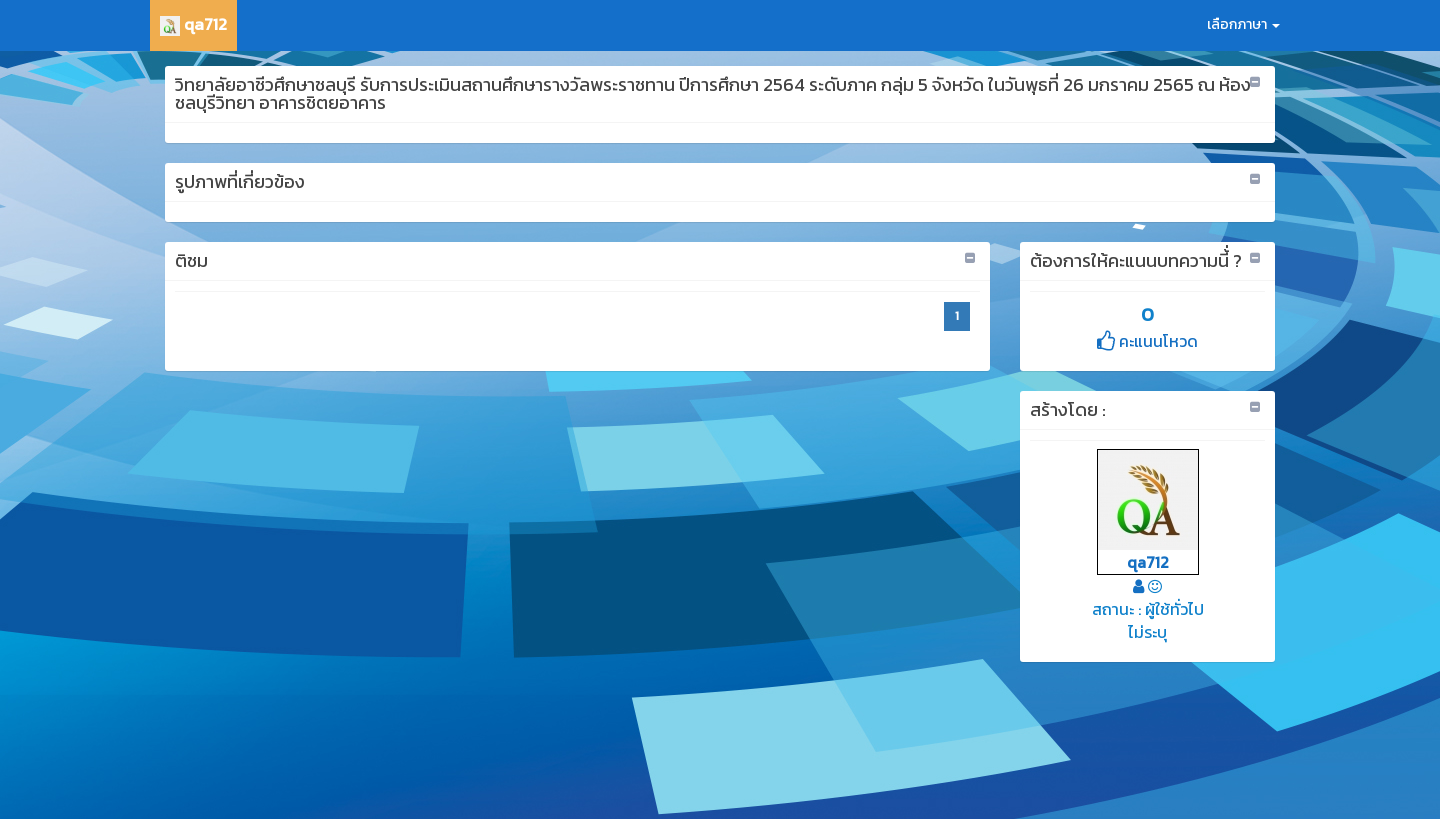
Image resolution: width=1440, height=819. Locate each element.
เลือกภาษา (1243, 24)
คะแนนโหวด (1147, 341)
